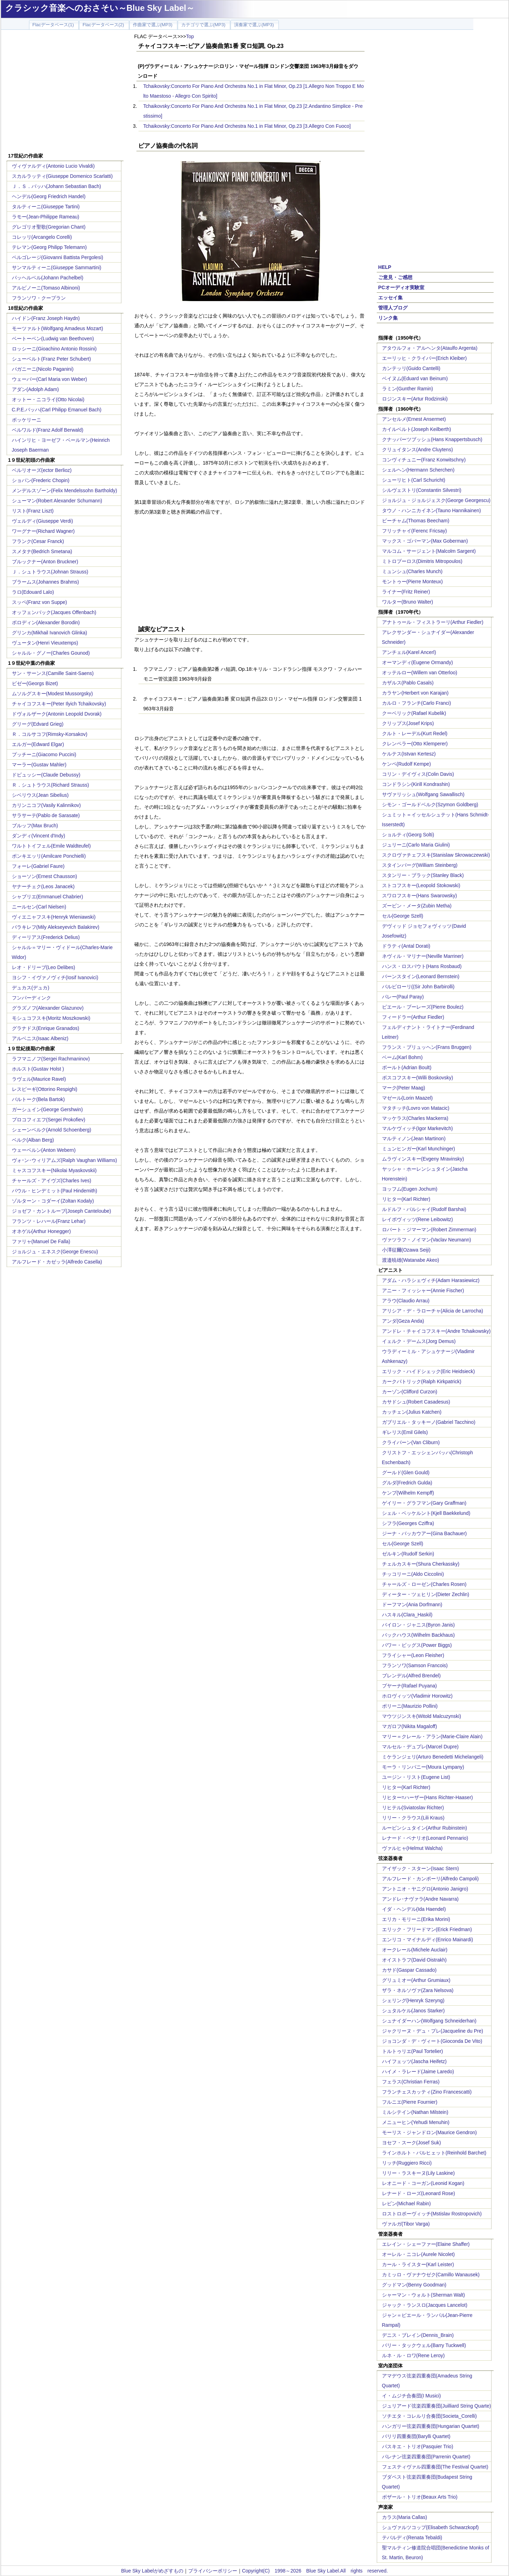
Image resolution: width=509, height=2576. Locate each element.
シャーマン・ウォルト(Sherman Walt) (423, 2295)
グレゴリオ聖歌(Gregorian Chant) (49, 227)
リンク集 (388, 318)
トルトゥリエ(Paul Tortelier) (412, 2051)
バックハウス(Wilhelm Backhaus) (418, 1635)
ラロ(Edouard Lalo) (33, 592)
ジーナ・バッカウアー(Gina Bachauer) (424, 1533)
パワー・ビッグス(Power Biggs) (417, 1645)
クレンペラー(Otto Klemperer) (415, 743)
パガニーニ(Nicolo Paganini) (43, 369)
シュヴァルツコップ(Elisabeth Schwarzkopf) (430, 2527)
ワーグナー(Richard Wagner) (43, 531)
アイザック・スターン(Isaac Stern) (420, 1868)
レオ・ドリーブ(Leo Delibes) (43, 967)
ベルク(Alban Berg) (33, 1140)
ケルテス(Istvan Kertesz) (409, 754)
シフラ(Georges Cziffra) (408, 1523)
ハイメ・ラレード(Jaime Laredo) (418, 2071)
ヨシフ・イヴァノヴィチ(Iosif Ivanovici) (55, 977)
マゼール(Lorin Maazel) (407, 1098)
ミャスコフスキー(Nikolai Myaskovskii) (54, 1170)
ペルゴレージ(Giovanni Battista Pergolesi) (57, 257)
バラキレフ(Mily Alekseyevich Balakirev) (56, 927)
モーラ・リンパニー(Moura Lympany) (423, 1767)
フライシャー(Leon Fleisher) (413, 1655)
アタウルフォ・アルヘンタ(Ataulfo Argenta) (430, 348)
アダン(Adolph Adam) (35, 389)
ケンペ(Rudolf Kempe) (406, 764)
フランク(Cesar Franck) (38, 541)
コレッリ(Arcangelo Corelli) (42, 237)
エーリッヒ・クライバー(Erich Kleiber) (424, 358)
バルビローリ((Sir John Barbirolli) (418, 986)
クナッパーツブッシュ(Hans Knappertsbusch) (432, 439)
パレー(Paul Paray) (403, 997)
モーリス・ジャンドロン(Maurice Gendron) (429, 2132)
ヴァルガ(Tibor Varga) (406, 2224)
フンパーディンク (31, 998)
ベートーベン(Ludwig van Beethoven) (53, 338)
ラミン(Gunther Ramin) (407, 388)
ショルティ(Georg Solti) (408, 834)
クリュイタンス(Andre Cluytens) (417, 449)
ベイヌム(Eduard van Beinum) (415, 378)
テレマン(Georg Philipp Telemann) (49, 247)
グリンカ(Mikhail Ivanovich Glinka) (49, 632)
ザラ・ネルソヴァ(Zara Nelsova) (418, 1990)
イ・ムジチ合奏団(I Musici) (411, 2396)
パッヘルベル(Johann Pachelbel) (48, 277)
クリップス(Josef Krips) (408, 723)
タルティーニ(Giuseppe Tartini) (46, 206)
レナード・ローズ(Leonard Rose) (418, 2193)
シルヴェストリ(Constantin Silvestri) (421, 490)
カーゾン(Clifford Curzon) (409, 1391)
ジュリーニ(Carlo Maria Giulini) (416, 845)
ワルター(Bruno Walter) (407, 602)
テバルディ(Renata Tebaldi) (412, 2537)
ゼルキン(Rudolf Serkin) (408, 1554)
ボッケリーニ (26, 420)
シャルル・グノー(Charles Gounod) (51, 653)
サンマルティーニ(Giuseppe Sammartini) (56, 267)
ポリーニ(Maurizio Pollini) (410, 1706)
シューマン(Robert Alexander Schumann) (57, 500)
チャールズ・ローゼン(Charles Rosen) (424, 1584)
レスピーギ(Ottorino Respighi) (45, 1089)
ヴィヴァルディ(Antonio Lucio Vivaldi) (53, 166)
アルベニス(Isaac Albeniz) (40, 1038)
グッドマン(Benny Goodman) (414, 2285)
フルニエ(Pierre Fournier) (410, 2102)
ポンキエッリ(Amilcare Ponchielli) (49, 856)
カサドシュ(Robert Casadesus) (416, 1402)
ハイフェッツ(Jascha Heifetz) (414, 2061)
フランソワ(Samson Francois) (415, 1665)
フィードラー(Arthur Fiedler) (413, 1017)
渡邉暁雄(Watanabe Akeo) (410, 1260)
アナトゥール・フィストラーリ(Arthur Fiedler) (432, 622)
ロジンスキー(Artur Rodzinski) (415, 399)
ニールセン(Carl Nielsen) (39, 907)
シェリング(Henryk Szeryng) (413, 2000)
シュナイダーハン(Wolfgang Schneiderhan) (429, 2021)
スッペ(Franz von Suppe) (39, 602)
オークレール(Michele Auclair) (414, 1949)
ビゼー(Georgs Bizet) (35, 683)
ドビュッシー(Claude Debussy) (46, 775)
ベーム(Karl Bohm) (402, 1057)
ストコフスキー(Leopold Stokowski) (421, 885)
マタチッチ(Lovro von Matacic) (416, 1108)
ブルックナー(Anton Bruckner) (45, 561)
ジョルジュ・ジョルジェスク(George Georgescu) (436, 500)
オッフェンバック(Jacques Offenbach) (54, 612)
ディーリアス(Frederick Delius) (46, 937)
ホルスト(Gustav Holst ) (38, 1069)
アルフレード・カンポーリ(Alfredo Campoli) (430, 1878)
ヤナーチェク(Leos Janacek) (43, 886)
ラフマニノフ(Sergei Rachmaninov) (51, 1058)
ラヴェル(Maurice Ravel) (39, 1079)
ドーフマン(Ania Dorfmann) (412, 1604)
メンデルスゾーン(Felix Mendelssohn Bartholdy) (64, 490)
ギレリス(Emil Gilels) (405, 1432)
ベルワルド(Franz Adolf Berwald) (48, 430)
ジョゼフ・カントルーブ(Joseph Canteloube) (61, 1211)
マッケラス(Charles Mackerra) (415, 1118)
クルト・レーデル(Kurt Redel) (414, 733)
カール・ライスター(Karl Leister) (418, 2264)
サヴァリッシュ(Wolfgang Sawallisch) (423, 794)
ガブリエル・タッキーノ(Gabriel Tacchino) (428, 1422)
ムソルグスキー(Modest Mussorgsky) (52, 693)
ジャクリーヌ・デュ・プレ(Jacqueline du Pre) (432, 2031)
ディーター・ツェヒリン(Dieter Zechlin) (425, 1594)
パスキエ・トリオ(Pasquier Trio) (417, 2446)
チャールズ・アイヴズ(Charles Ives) (51, 1180)
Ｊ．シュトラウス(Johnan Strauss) (50, 572)
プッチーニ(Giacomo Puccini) (44, 754)
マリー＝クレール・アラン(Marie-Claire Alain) (432, 1736)
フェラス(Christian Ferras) (411, 2081)
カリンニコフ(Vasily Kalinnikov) (46, 805)
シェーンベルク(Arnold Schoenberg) (51, 1130)
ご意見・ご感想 (395, 277)
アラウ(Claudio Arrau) (406, 1300)
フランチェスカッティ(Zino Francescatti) (427, 2092)
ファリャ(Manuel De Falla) (41, 1241)
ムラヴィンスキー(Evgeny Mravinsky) (423, 1159)
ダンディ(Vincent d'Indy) (38, 835)
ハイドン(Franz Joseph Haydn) (46, 318)
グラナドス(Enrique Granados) (45, 1028)
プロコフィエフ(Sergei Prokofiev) (48, 1119)
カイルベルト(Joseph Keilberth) (416, 429)
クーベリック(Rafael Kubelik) (414, 713)
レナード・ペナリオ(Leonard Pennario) (425, 1838)
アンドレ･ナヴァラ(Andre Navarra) (420, 1899)
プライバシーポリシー (212, 2571)
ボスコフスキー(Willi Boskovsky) (417, 1077)
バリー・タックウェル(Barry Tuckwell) (424, 2345)
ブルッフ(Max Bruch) (35, 825)
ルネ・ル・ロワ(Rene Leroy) (413, 2355)
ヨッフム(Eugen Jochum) (410, 1189)
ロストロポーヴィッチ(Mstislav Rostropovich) (432, 2213)
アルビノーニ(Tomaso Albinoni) (46, 288)
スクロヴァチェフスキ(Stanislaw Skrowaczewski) (436, 855)
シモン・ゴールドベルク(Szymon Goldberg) (430, 804)
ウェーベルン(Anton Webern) (44, 1150)
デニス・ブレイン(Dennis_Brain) (418, 2335)
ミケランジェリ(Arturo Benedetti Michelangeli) (432, 1757)
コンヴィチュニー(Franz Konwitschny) (424, 459)
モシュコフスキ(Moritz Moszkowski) (51, 1018)
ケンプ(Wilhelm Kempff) (408, 1493)
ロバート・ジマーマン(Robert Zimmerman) (429, 1229)
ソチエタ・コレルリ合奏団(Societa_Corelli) (429, 2416)
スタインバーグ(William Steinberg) (420, 865)
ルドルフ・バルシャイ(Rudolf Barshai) (424, 1209)
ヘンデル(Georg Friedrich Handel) (49, 196)
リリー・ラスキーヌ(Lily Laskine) (418, 2173)
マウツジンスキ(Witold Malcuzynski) (421, 1716)
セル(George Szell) (402, 916)
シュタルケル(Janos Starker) (413, 2010)
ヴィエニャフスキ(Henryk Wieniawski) (54, 917)
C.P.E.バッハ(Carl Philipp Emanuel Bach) (57, 409)
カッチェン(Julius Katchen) (411, 1412)
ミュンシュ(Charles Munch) (412, 571)
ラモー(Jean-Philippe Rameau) (45, 217)
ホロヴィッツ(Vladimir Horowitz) (417, 1696)
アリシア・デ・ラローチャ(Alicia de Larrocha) (432, 1311)
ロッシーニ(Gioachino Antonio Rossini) (54, 348)
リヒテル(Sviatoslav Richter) (413, 1807)
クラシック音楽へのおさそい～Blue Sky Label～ (100, 8)
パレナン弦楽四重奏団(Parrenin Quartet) (426, 2456)
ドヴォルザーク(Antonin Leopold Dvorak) (57, 714)
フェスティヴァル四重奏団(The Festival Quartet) (435, 2467)
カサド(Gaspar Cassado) (409, 1970)
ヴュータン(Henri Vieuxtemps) (45, 643)
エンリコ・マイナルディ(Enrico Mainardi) (427, 1939)
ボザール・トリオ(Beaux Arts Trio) (420, 2497)
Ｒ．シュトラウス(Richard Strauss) (50, 785)
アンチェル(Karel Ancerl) (409, 652)
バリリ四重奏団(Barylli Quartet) (416, 2436)
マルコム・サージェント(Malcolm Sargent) (429, 551)
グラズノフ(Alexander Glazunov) (48, 1008)
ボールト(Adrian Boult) (407, 1067)
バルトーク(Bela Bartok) (38, 1099)
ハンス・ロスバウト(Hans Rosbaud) (422, 966)
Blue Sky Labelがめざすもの (152, 2571)
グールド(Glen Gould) (406, 1472)
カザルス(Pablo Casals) (408, 682)
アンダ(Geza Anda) (403, 1321)
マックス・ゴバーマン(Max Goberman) (425, 541)
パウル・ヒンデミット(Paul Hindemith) (54, 1190)
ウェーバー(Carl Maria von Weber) (49, 379)
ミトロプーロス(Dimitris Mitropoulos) (422, 561)
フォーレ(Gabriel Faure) (38, 866)
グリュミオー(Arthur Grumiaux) (416, 1980)
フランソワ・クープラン (39, 298)
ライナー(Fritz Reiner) (406, 591)
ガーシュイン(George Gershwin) (47, 1109)
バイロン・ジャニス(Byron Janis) (418, 1625)
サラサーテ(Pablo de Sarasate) (46, 815)
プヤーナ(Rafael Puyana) (409, 1686)
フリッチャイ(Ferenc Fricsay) (414, 531)
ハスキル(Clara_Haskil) (407, 1614)
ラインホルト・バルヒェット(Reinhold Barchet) (434, 2153)
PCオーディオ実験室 (401, 287)
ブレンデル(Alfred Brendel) (411, 1675)
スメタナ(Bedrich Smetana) (42, 551)
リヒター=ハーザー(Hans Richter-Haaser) (427, 1797)
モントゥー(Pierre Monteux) (412, 581)
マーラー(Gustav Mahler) (39, 764)
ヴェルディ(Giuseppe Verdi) (42, 521)
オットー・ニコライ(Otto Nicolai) (48, 399)
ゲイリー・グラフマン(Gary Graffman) (424, 1503)
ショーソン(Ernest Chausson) (44, 876)
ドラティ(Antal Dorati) (406, 946)
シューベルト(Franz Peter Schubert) (51, 359)
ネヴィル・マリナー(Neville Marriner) (423, 956)
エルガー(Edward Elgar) (38, 744)
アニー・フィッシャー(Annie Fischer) (423, 1290)
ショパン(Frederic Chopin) (41, 480)
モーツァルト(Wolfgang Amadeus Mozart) (57, 328)
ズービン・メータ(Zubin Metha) (417, 905)
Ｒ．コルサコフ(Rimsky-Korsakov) (49, 734)
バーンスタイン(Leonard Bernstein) (421, 976)
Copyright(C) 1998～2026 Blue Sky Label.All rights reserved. (315, 2571)
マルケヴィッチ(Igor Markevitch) (417, 1128)
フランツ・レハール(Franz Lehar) (49, 1221)
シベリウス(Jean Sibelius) (40, 795)
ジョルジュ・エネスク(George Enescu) (55, 1251)
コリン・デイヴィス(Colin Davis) (418, 774)
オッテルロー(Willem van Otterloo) (419, 672)
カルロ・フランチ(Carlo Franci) (416, 703)
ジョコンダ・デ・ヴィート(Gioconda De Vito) (432, 2041)
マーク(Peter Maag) (403, 1088)
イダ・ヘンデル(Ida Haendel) (414, 1909)
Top (190, 36)
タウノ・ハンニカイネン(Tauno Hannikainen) (431, 510)
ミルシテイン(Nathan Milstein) (415, 2112)
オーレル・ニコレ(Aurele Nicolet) (418, 2254)
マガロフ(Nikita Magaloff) (409, 1726)
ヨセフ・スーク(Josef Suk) (411, 2142)
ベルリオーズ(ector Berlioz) (42, 470)
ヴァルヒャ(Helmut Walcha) (412, 1848)
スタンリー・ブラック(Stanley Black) (423, 875)
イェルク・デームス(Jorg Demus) (419, 1341)
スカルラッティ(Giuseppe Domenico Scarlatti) (62, 176)
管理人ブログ (393, 308)
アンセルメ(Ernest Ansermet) (414, 419)
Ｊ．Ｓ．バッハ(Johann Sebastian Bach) (56, 186)
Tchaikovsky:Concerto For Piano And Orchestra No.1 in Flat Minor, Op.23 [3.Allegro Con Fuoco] (247, 126)
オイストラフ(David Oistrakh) (414, 1960)
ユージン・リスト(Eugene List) (416, 1777)
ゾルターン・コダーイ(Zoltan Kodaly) (53, 1201)
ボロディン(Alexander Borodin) (46, 622)
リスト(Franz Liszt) (33, 511)
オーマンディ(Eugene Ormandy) (417, 662)
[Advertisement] (65, 92)
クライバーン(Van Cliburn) (411, 1442)
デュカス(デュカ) (30, 987)
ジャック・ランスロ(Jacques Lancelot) (424, 2305)
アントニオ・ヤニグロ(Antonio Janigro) (425, 1889)
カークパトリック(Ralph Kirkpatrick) (421, 1381)
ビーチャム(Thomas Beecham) (416, 520)
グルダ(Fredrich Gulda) (407, 1482)
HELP (384, 267)
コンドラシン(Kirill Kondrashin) (416, 784)
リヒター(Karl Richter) (406, 1199)
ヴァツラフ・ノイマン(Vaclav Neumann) (426, 1239)
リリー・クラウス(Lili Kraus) (413, 1817)
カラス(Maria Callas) (404, 2517)
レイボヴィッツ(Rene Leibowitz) (417, 1219)
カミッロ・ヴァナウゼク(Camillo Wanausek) (431, 2274)
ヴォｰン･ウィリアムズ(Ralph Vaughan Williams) (64, 1160)
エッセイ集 (390, 297)
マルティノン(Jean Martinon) (414, 1138)
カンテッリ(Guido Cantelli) (411, 368)
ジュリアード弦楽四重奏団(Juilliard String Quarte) (436, 2406)
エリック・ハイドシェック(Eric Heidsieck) (428, 1371)
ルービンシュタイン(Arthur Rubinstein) (424, 1828)
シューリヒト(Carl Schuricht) (413, 480)
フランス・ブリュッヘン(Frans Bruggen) (427, 1047)
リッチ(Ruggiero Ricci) (407, 2163)
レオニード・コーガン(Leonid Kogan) (423, 2183)
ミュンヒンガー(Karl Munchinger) (418, 1148)
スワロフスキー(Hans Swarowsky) (419, 895)
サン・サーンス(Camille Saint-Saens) (53, 673)
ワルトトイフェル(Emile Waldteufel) (51, 846)
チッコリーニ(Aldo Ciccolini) (413, 1574)
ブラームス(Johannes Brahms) (45, 582)
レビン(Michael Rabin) (406, 2203)
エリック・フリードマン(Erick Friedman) (427, 1929)
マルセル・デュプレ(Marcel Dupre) (420, 1746)
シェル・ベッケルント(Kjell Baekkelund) (426, 1513)
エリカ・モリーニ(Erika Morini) (416, 1919)
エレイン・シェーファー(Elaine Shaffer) (426, 2244)
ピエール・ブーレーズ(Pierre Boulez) (423, 1007)
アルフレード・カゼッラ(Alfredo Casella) (57, 1262)
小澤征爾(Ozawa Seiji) (406, 1250)
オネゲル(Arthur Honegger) (41, 1231)
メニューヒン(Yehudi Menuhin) (416, 2122)
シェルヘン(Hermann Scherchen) (418, 470)
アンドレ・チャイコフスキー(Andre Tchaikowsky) (436, 1331)
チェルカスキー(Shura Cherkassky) (421, 1564)
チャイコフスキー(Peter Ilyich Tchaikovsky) (59, 703)
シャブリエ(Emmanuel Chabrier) (47, 896)
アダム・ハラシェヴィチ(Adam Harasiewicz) (431, 1280)
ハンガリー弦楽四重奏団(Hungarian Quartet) (431, 2426)
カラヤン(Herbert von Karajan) (415, 693)
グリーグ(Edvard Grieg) (38, 724)
